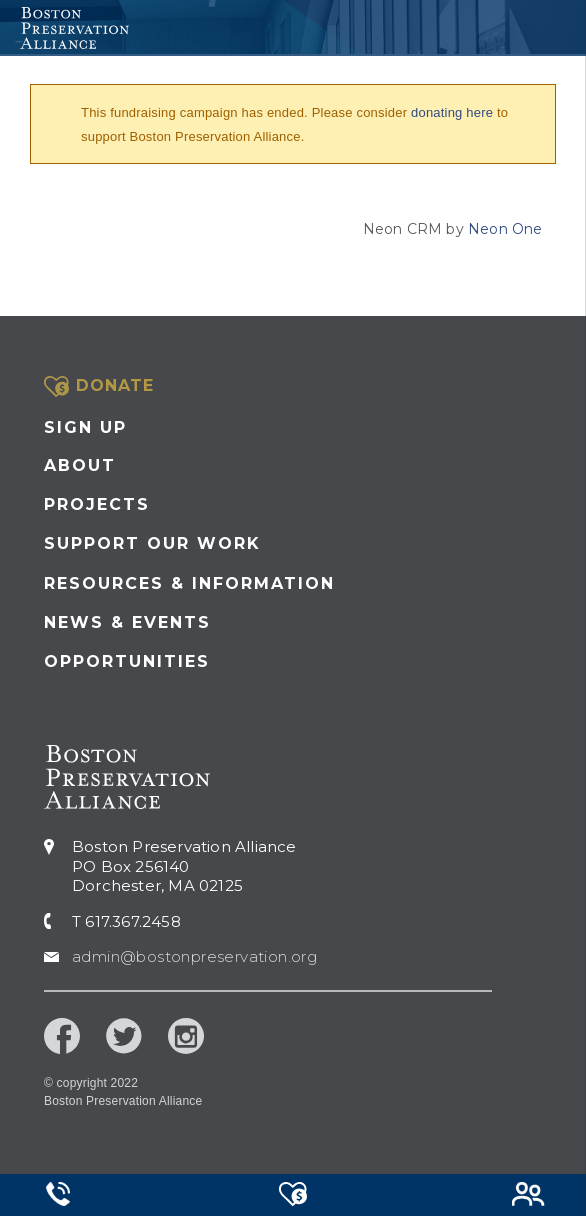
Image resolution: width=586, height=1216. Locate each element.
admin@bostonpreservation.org (194, 956)
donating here (452, 112)
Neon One (505, 229)
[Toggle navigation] (563, 28)
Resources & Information (189, 583)
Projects (97, 504)
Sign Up (85, 427)
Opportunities (127, 661)
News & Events (127, 622)
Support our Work (152, 543)
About (80, 465)
